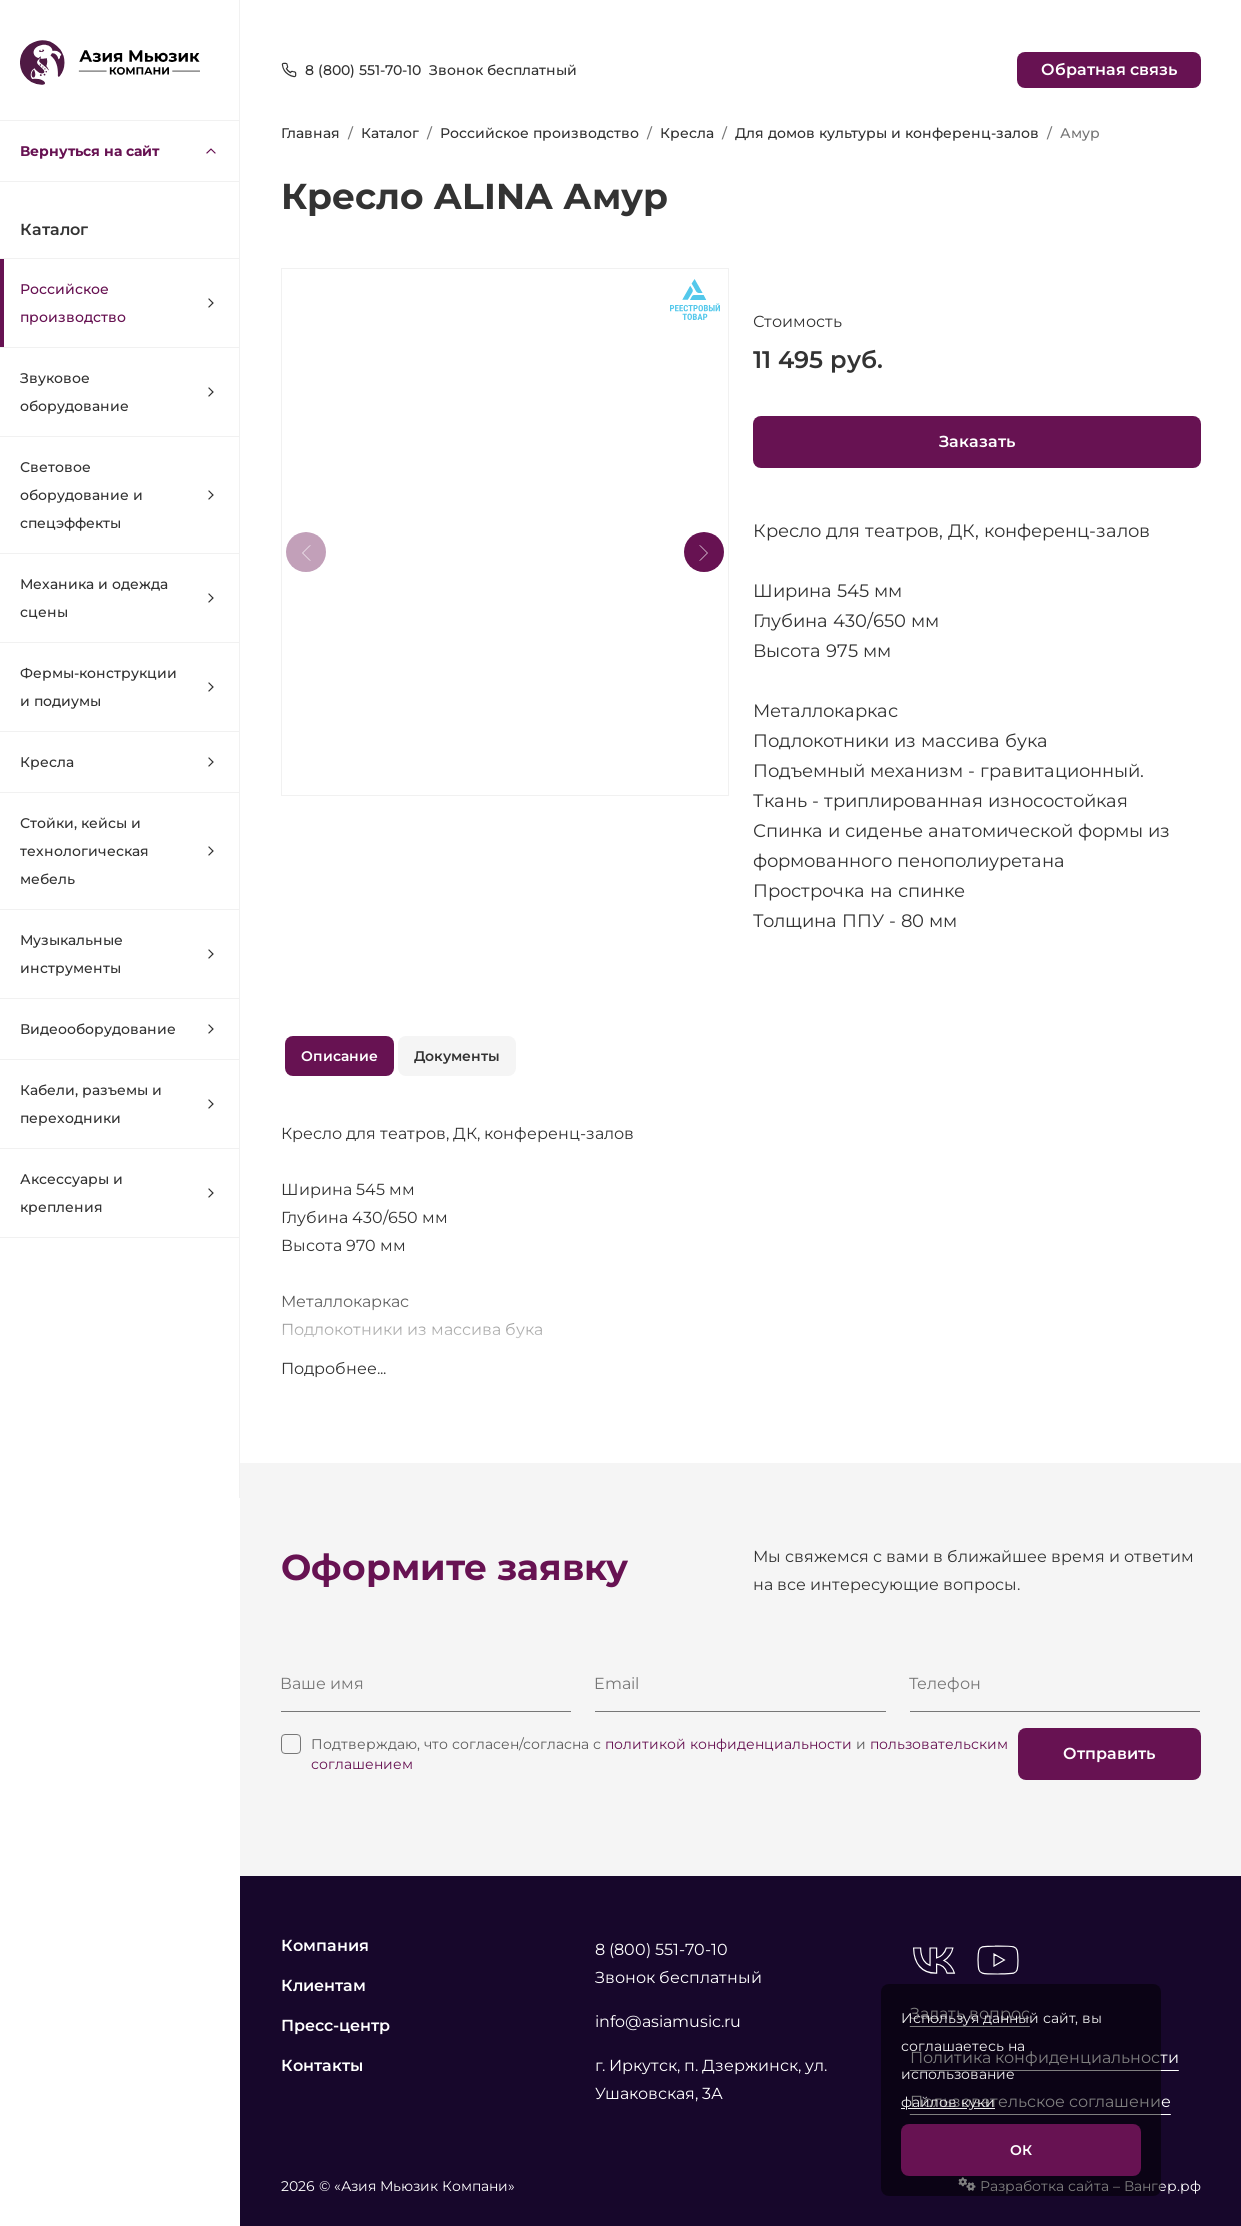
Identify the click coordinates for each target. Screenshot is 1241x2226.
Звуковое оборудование (119, 392)
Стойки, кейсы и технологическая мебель (119, 851)
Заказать (977, 441)
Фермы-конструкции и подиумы (119, 687)
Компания (325, 1945)
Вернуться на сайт (119, 151)
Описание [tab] (339, 1056)
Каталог (390, 133)
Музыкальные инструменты (119, 954)
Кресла (119, 762)
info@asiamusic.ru (668, 2021)
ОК (1021, 2150)
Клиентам (323, 1985)
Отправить (1109, 1753)
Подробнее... (333, 1368)
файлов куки (948, 2102)
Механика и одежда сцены (119, 598)
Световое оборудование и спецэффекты (119, 495)
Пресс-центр (335, 2025)
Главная (310, 133)
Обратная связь (1109, 69)
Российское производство (119, 303)
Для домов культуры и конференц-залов (887, 133)
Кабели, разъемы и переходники (119, 1104)
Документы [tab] (457, 1056)
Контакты (322, 2065)
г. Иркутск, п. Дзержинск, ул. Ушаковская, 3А (711, 2079)
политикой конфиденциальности (728, 1744)
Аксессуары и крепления (119, 1193)
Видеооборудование (119, 1029)
